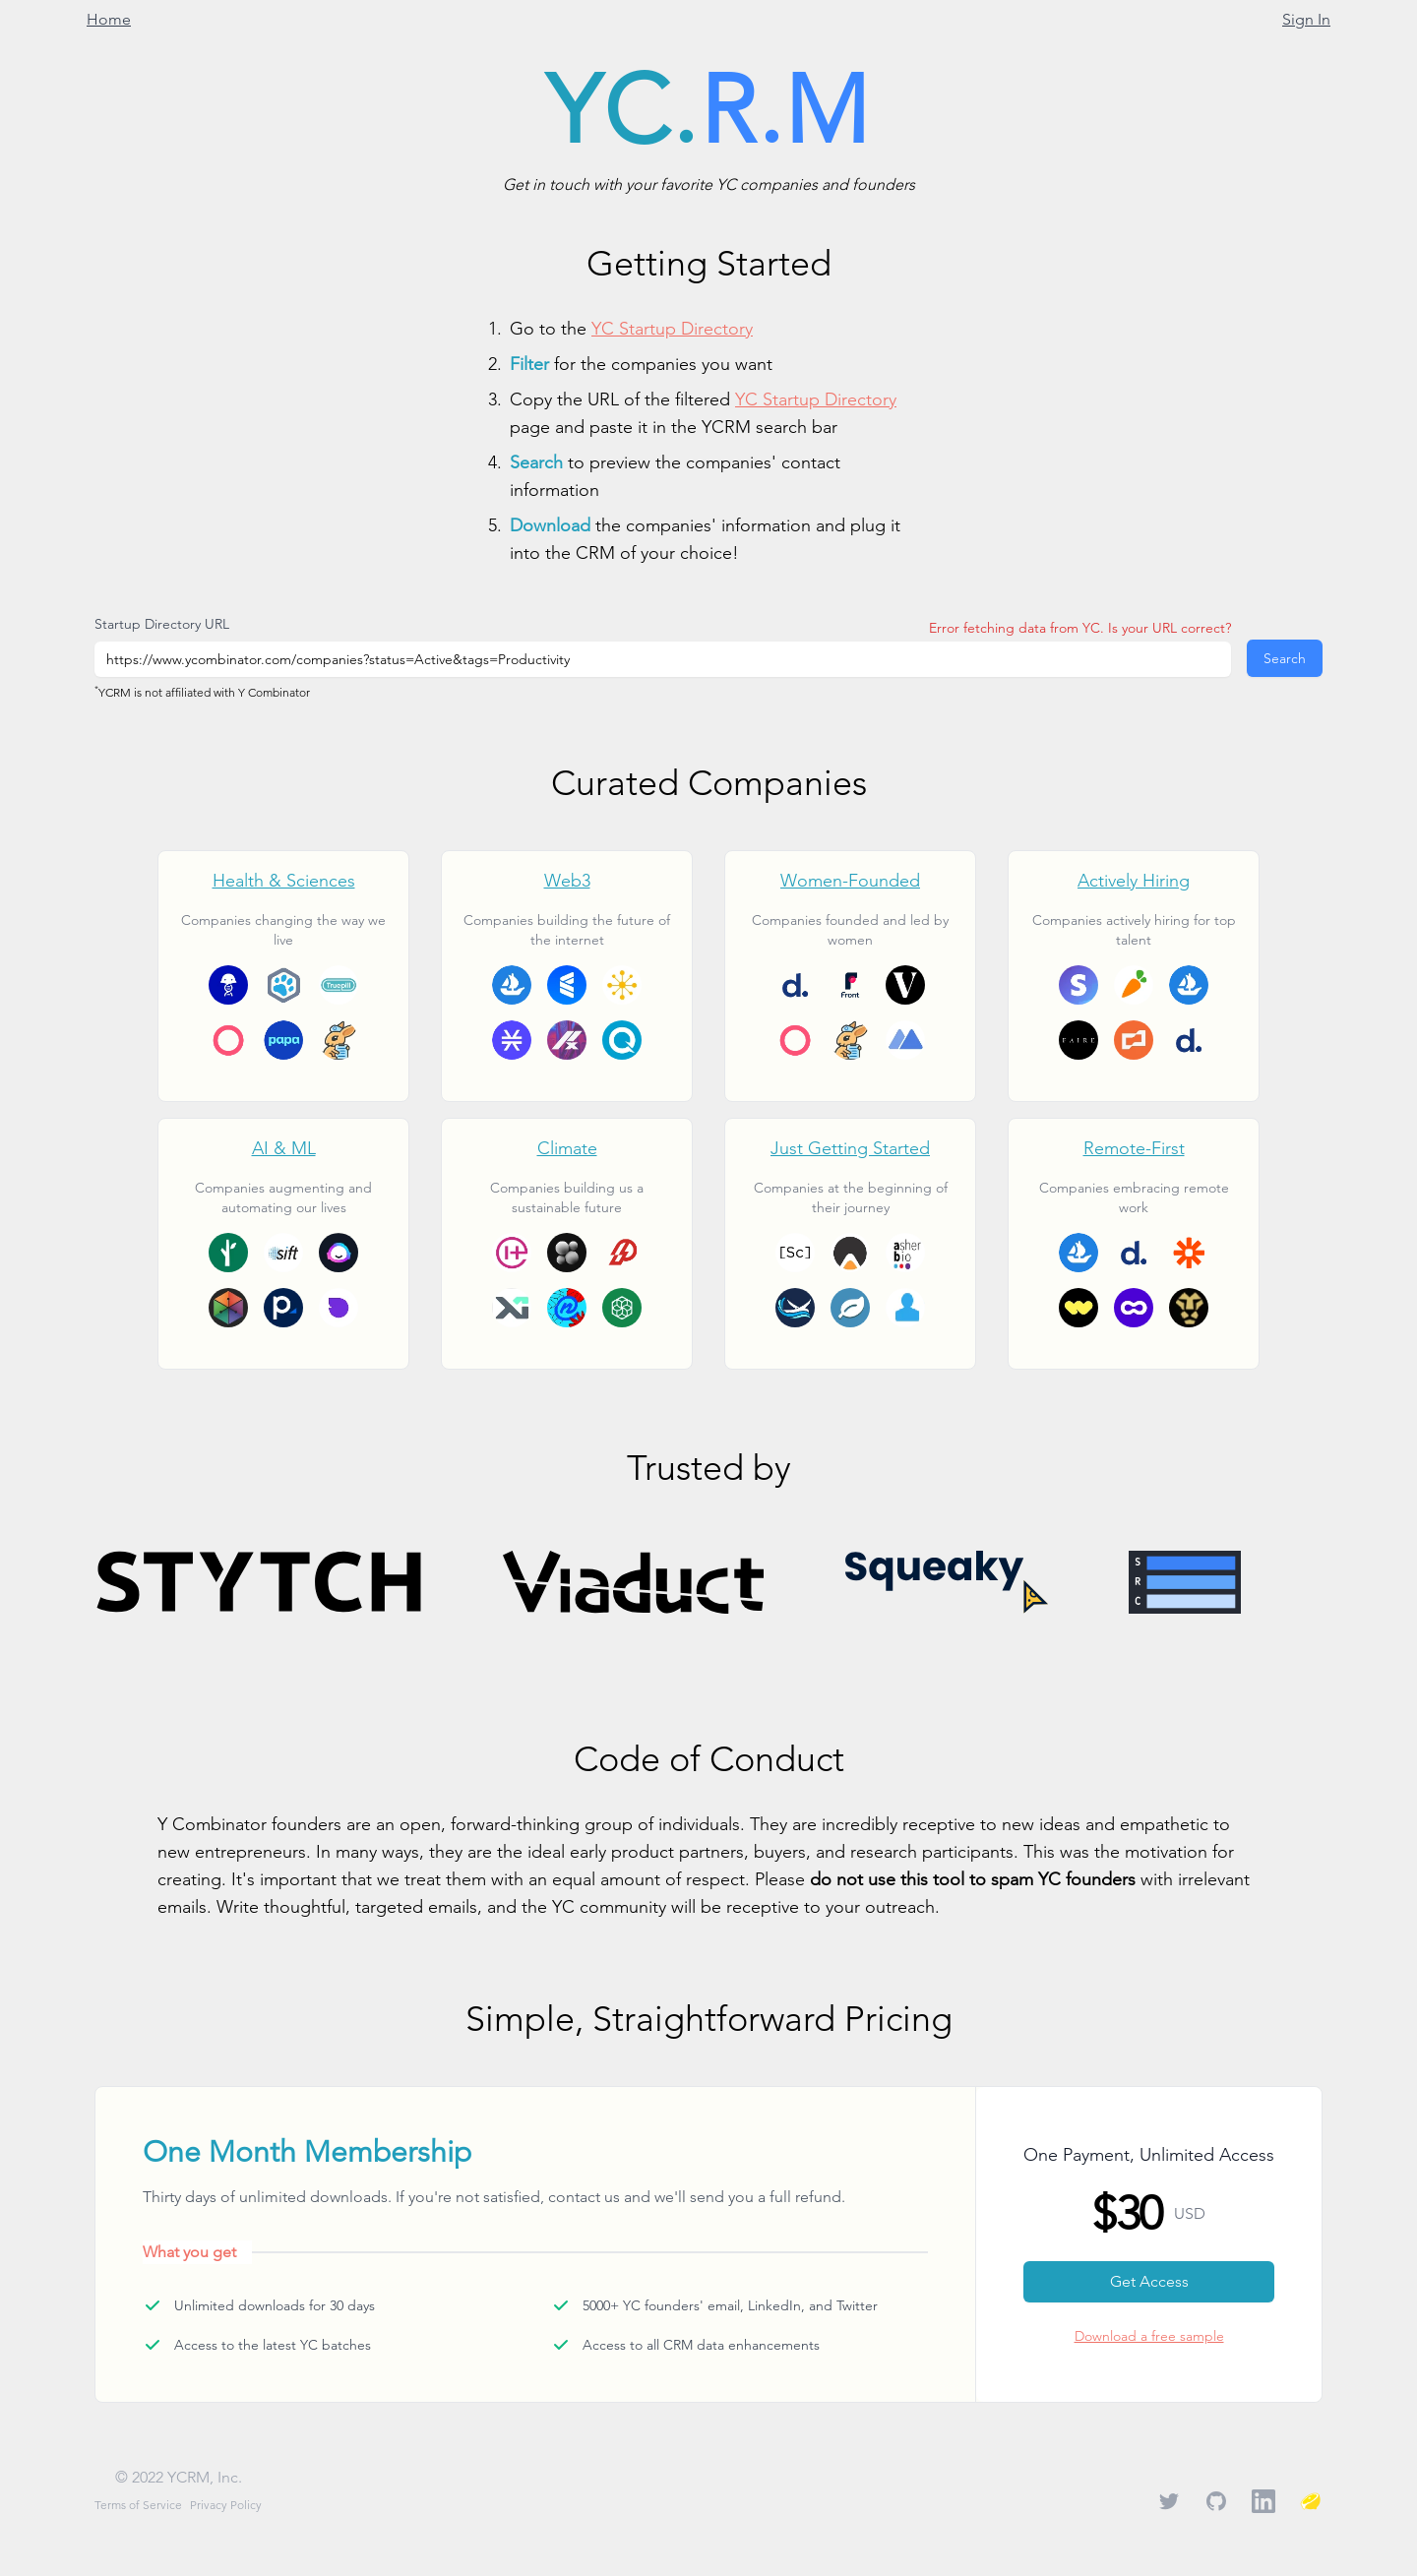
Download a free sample (1149, 2336)
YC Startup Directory (672, 328)
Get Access (1149, 2281)
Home (109, 19)
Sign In (1306, 19)
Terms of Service (138, 2504)
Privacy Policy (226, 2504)
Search (1284, 658)
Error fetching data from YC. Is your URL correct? (1080, 628)
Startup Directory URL (161, 624)
